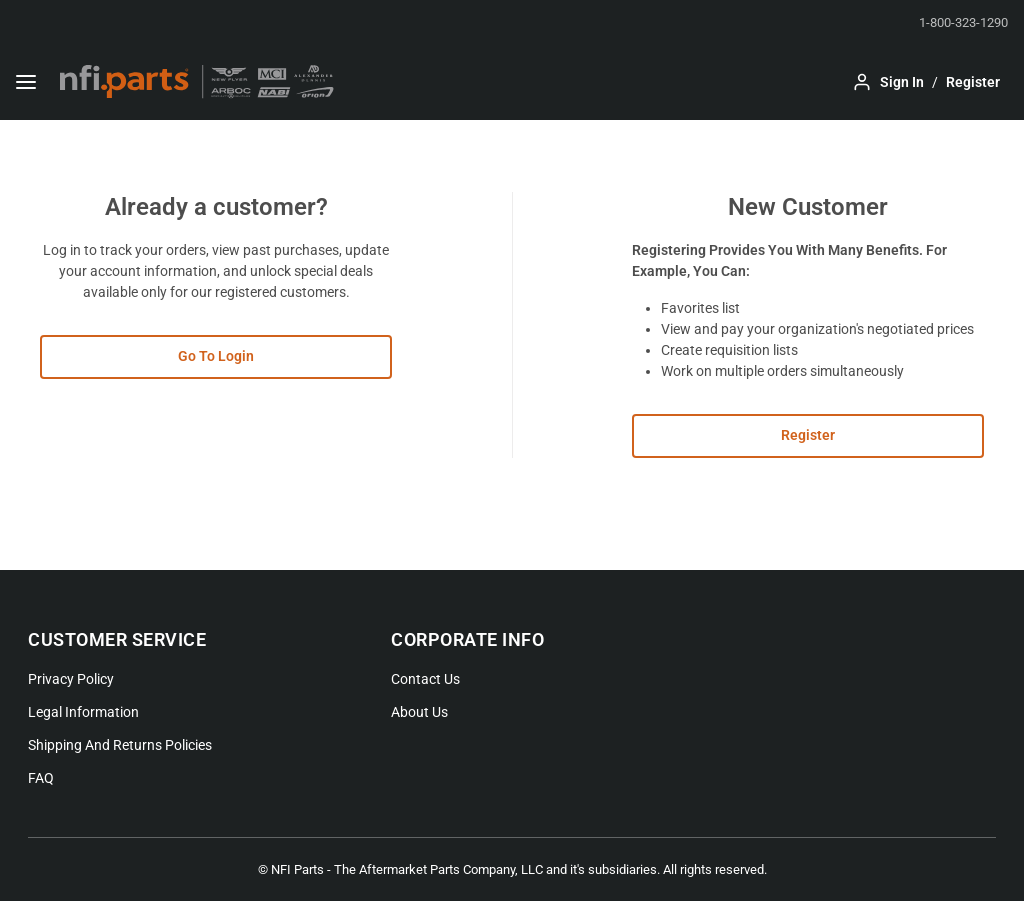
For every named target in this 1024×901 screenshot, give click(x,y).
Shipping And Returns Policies (120, 745)
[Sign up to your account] (973, 82)
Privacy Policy (71, 679)
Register (808, 435)
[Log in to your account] (888, 82)
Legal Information (83, 712)
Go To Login (216, 356)
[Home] (197, 82)
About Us (419, 712)
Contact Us (425, 679)
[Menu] (26, 82)
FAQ (41, 778)
